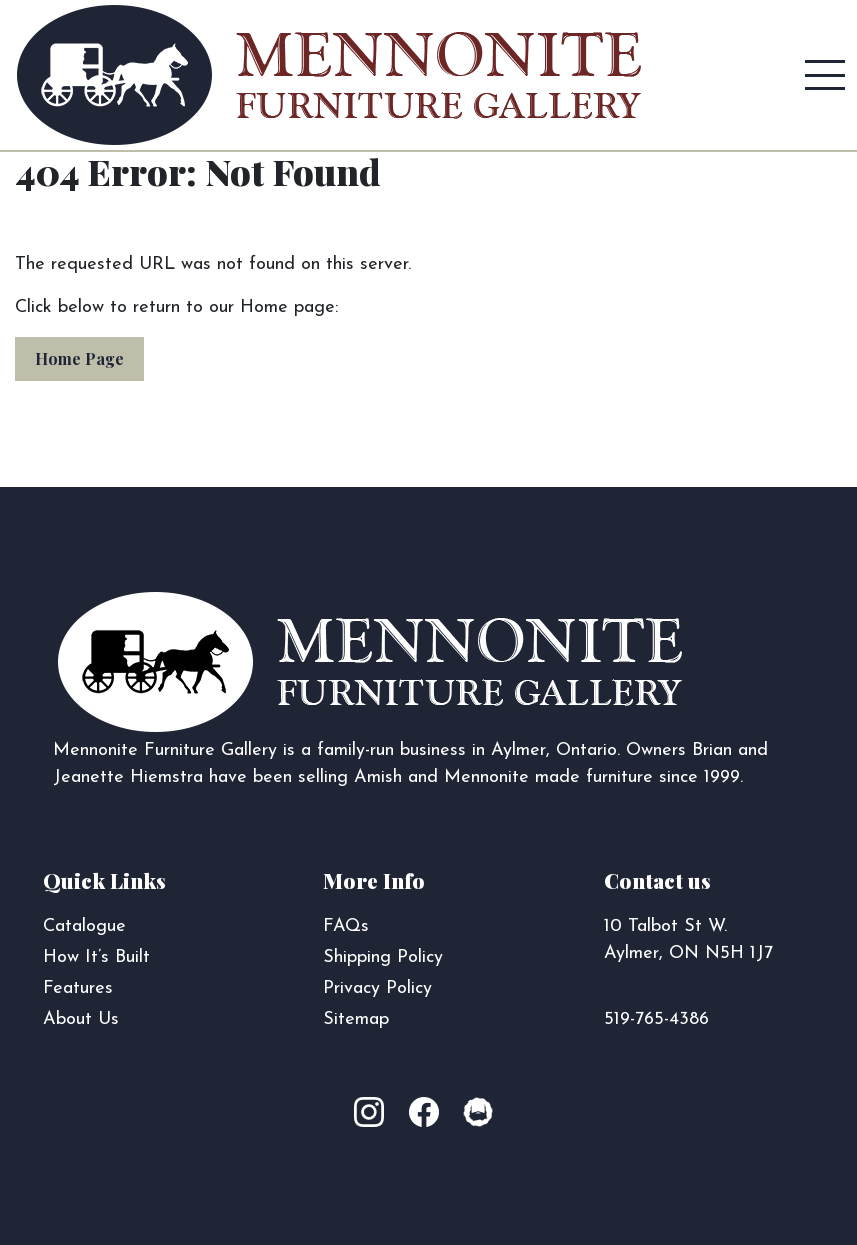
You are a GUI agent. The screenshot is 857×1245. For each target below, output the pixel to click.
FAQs (346, 926)
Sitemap (356, 1019)
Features (78, 988)
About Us (81, 1019)
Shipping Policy (383, 957)
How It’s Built (96, 957)
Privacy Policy (377, 988)
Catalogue (84, 926)
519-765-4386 (656, 1019)
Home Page (79, 358)
